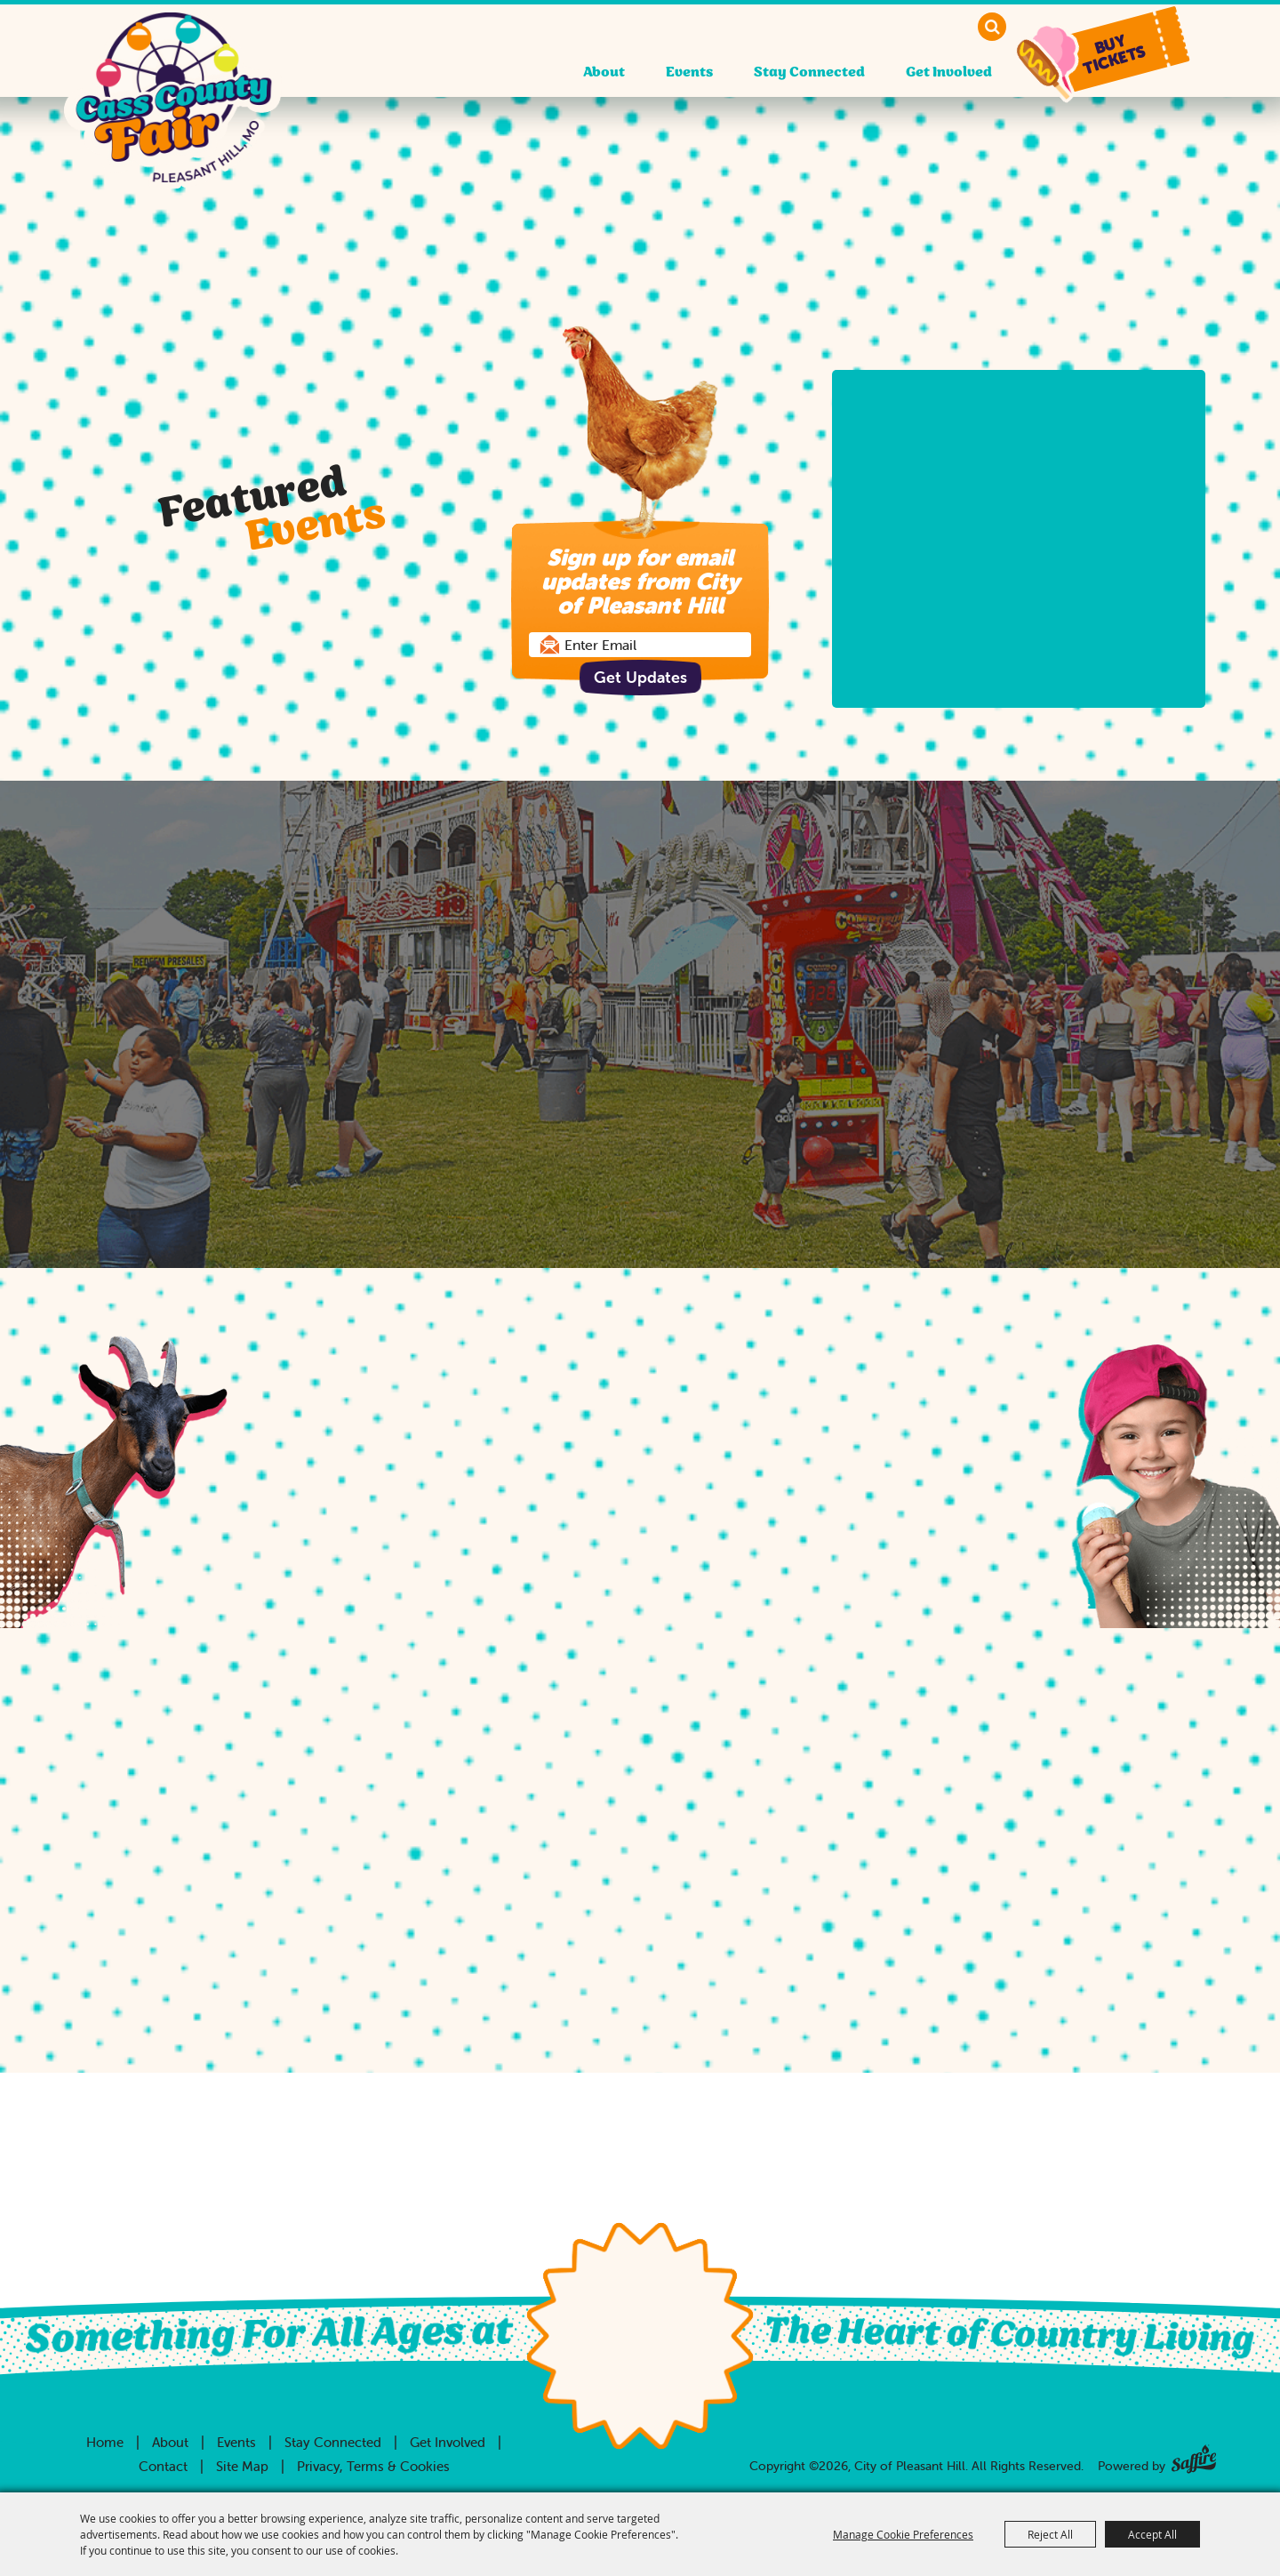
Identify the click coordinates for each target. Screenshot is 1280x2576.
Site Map (242, 2466)
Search (992, 26)
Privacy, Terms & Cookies (373, 2466)
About (604, 72)
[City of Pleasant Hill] (173, 108)
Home (105, 2442)
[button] (1117, 51)
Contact (163, 2466)
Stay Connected (809, 72)
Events (689, 72)
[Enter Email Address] (640, 644)
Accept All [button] (1152, 2534)
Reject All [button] (1050, 2534)
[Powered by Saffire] (1194, 2455)
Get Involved (949, 72)
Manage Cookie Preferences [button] (903, 2534)
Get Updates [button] (640, 677)
